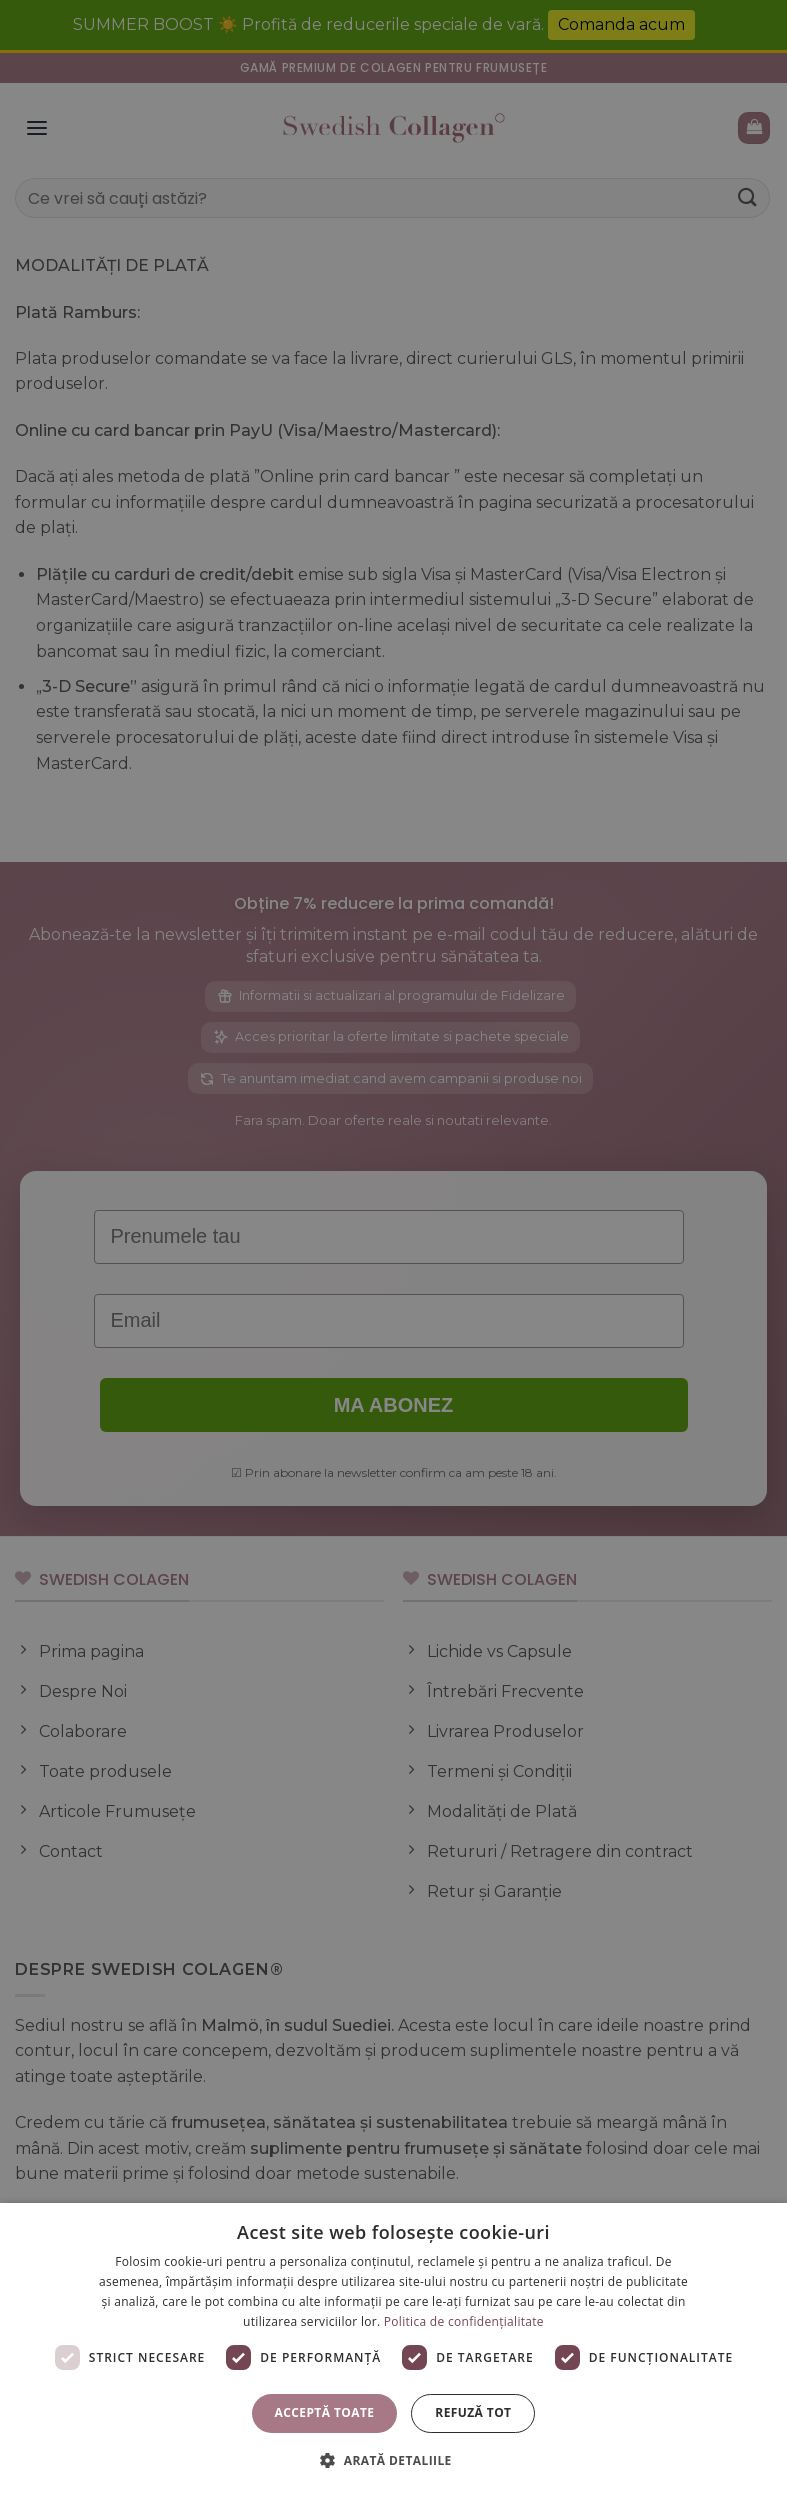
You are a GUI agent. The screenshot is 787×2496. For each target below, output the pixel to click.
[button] (393, 2460)
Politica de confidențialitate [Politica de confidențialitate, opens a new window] (464, 2321)
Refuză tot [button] (473, 2412)
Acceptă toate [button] (325, 2412)
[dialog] (393, 2349)
